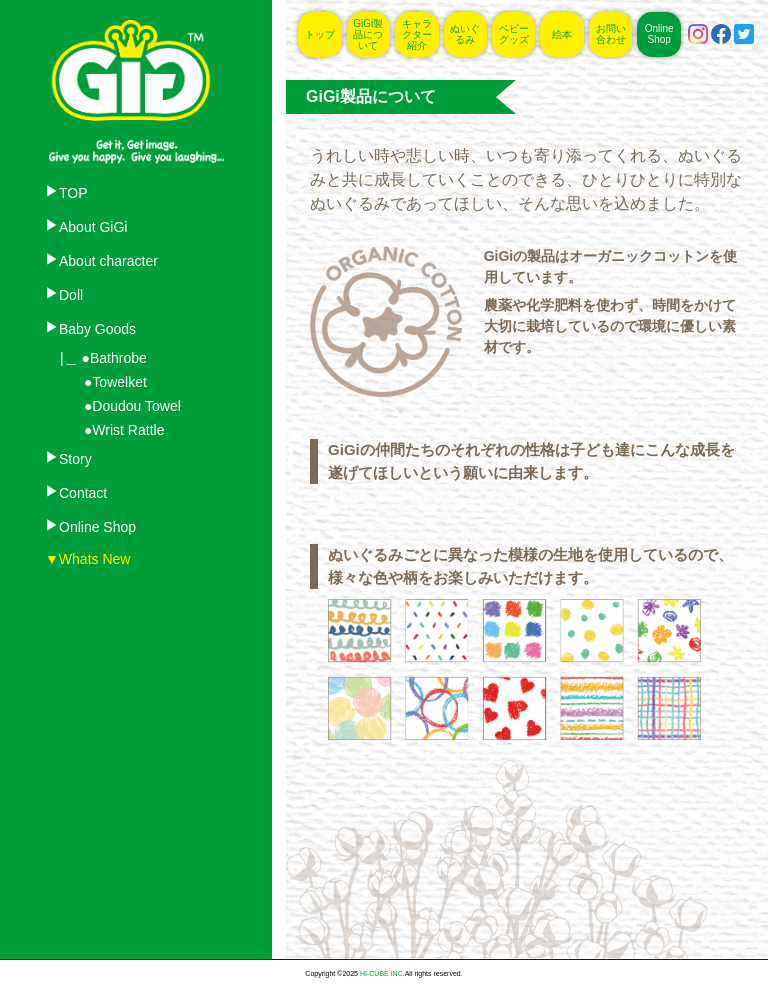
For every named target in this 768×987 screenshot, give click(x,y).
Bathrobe (118, 358)
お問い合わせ (611, 34)
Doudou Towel (136, 406)
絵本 (562, 34)
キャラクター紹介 (417, 34)
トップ (320, 34)
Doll (71, 295)
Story (75, 459)
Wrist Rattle (128, 430)
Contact (83, 493)
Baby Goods (97, 329)
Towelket (119, 382)
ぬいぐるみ (465, 34)
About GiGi (93, 227)
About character (108, 261)
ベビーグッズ (514, 34)
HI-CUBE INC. (382, 973)
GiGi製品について (368, 34)
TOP (73, 193)
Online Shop (97, 527)
